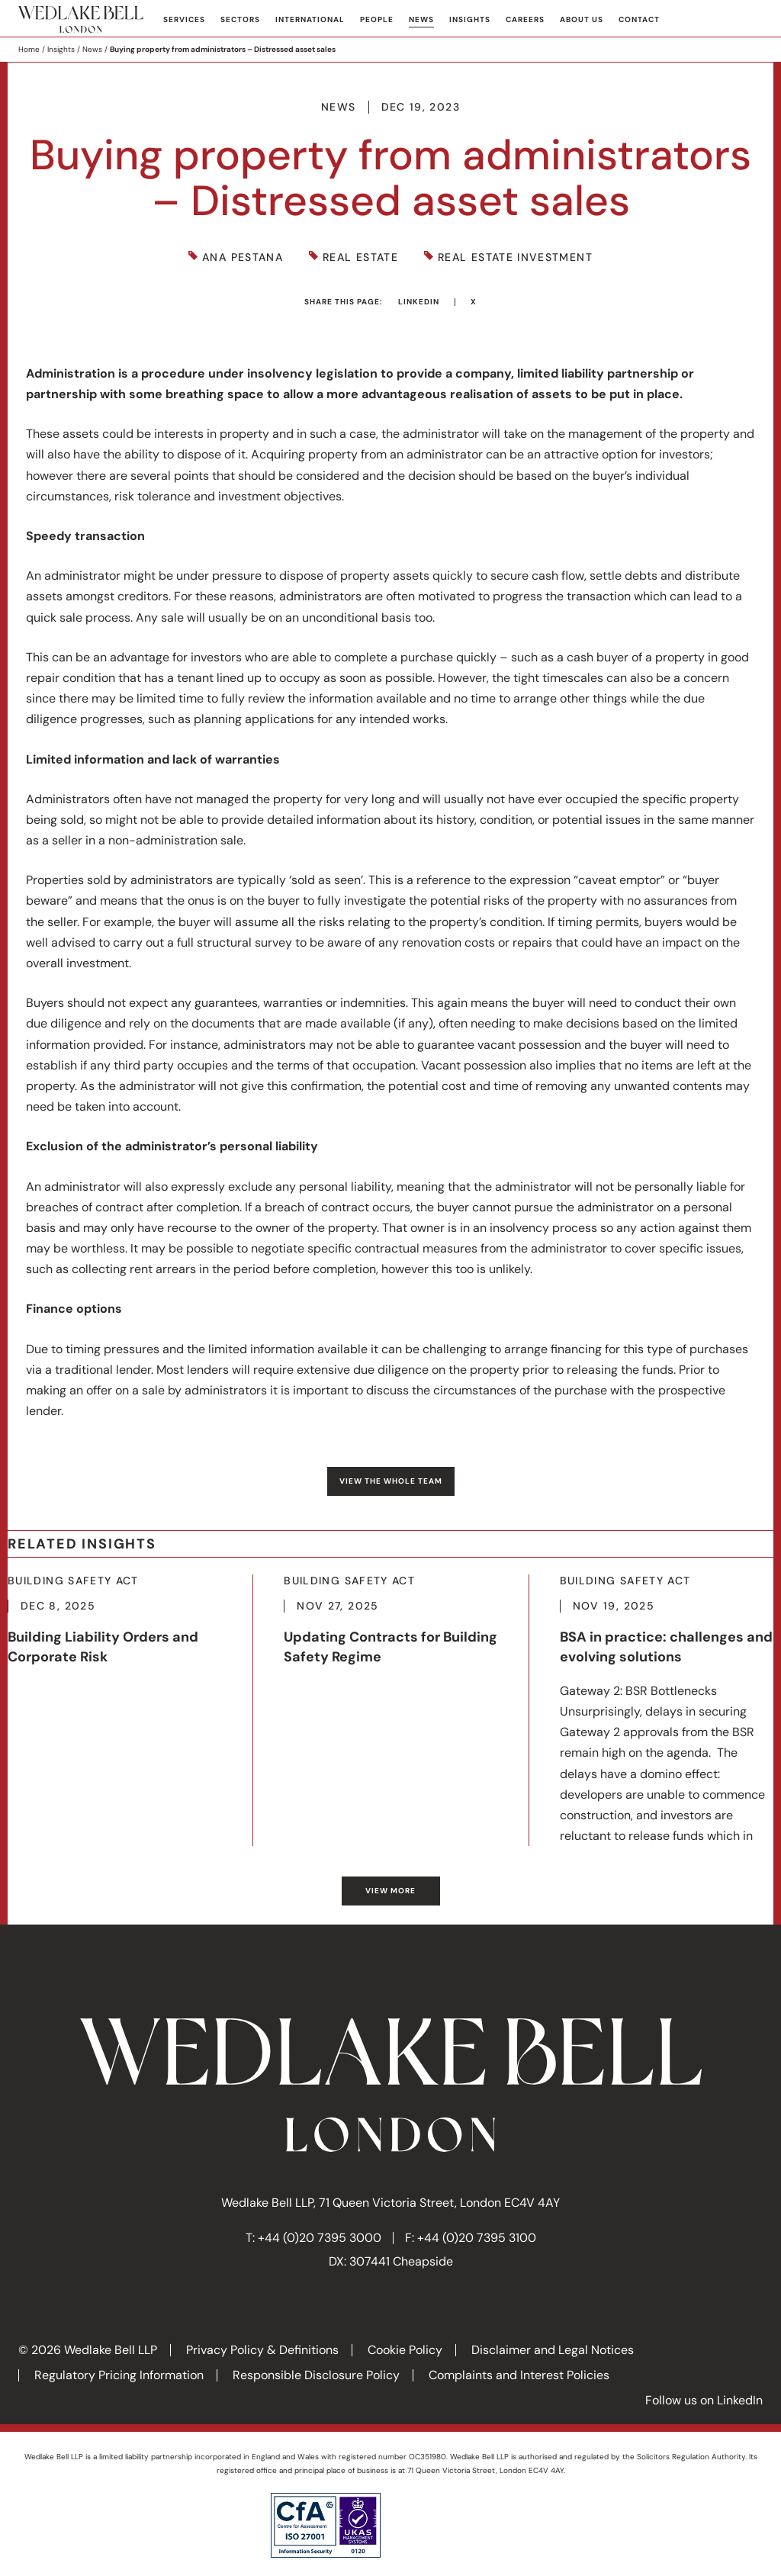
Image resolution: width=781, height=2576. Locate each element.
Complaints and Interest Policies (519, 2375)
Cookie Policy (405, 2350)
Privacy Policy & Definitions (262, 2350)
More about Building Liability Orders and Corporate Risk (115, 1637)
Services (184, 19)
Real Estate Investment (515, 257)
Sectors (240, 19)
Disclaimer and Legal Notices (552, 2350)
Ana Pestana (242, 257)
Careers (525, 19)
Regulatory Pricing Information (119, 2375)
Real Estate (360, 257)
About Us (581, 19)
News (421, 19)
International (310, 19)
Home (29, 49)
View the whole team (390, 1481)
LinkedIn (418, 302)
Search (751, 19)
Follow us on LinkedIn (704, 2400)
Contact (639, 19)
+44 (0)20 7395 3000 (319, 2238)
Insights (469, 19)
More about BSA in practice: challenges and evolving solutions (666, 1710)
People (377, 19)
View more (390, 1891)
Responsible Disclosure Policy (316, 2375)
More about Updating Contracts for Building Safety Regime (390, 1627)
